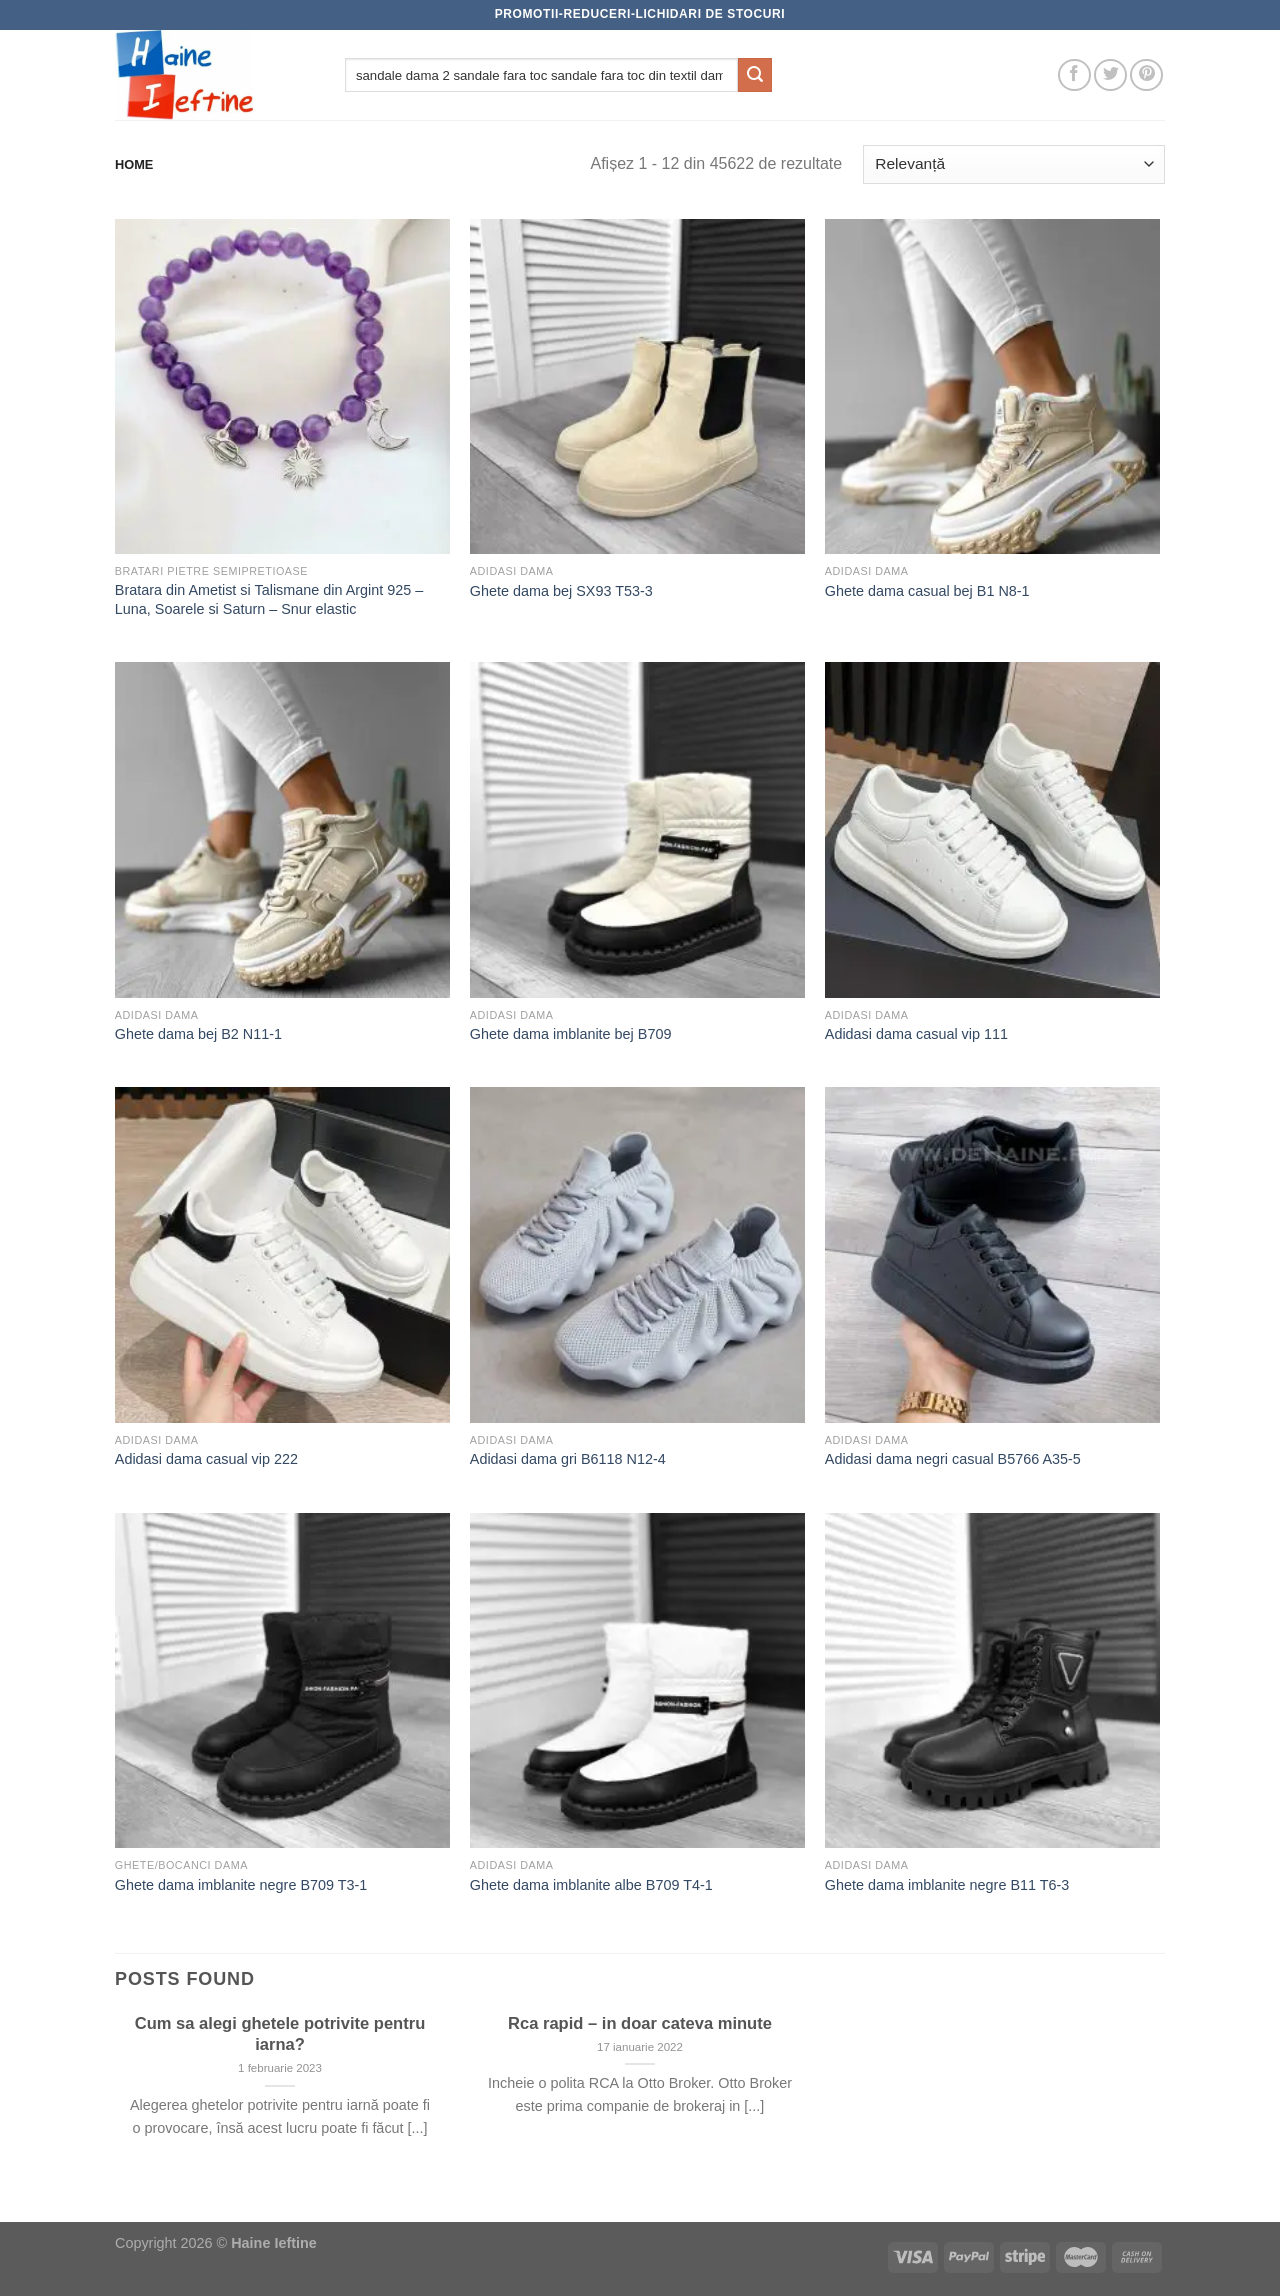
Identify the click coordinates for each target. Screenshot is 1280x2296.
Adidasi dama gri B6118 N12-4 (568, 1459)
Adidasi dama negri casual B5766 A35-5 (953, 1459)
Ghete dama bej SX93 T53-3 (561, 591)
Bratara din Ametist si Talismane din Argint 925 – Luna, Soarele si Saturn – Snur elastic (269, 599)
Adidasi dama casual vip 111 (916, 1034)
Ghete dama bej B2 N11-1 (198, 1034)
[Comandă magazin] (1014, 164)
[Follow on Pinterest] (1146, 75)
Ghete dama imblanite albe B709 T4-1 (591, 1885)
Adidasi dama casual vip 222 (206, 1459)
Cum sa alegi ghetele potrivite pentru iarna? (280, 2034)
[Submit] (755, 75)
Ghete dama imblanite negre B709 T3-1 (241, 1885)
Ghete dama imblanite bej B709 (571, 1034)
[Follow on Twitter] (1110, 75)
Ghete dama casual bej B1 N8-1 (927, 591)
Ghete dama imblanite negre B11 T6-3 (947, 1885)
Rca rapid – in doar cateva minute (640, 2023)
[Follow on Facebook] (1074, 75)
